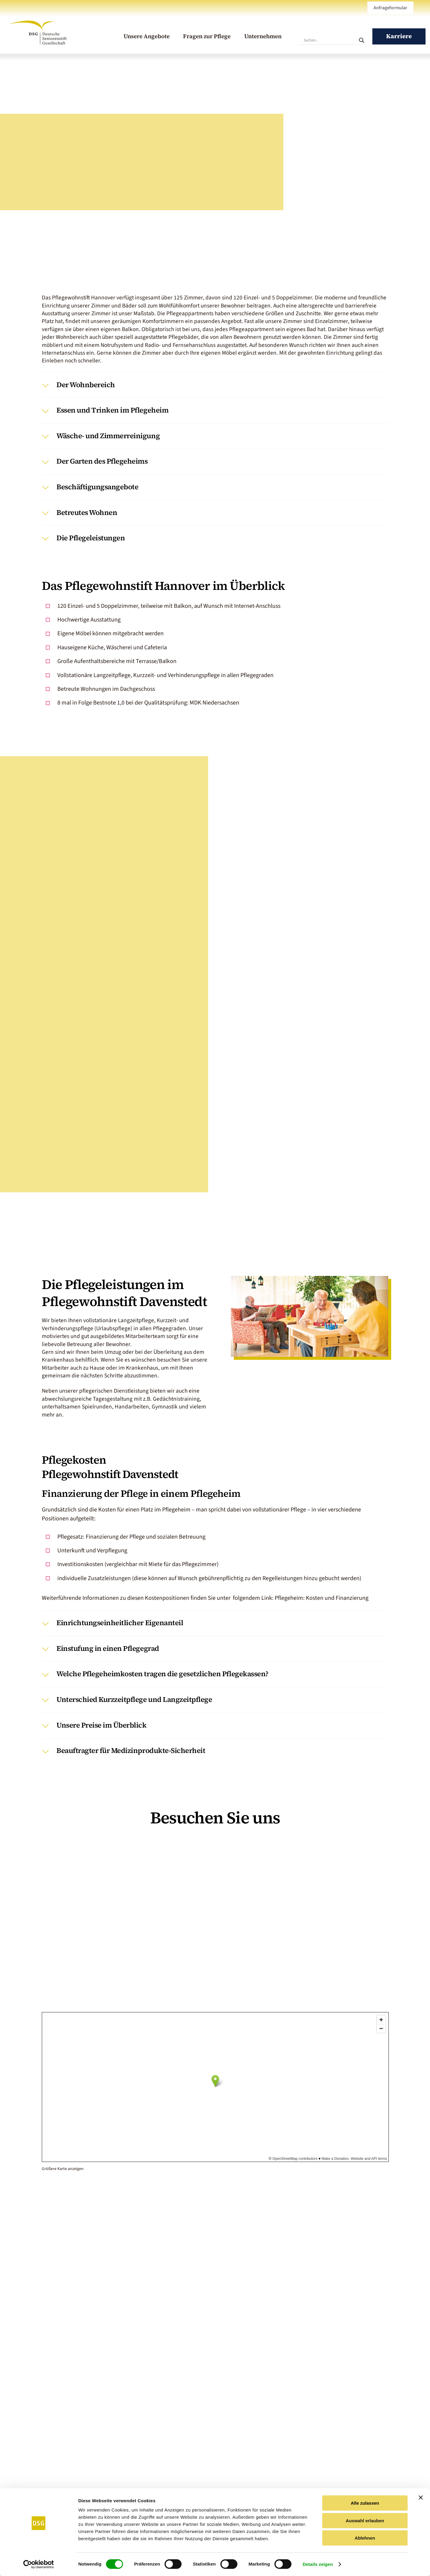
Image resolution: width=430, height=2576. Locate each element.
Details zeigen (317, 2564)
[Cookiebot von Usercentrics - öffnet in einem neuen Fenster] (39, 2564)
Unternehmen (263, 36)
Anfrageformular (390, 7)
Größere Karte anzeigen (63, 2169)
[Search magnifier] (361, 40)
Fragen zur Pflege (207, 36)
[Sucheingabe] (330, 40)
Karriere (399, 36)
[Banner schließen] (421, 2497)
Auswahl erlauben (365, 2520)
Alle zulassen (365, 2503)
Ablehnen (365, 2537)
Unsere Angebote (147, 36)
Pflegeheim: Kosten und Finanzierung (321, 1598)
